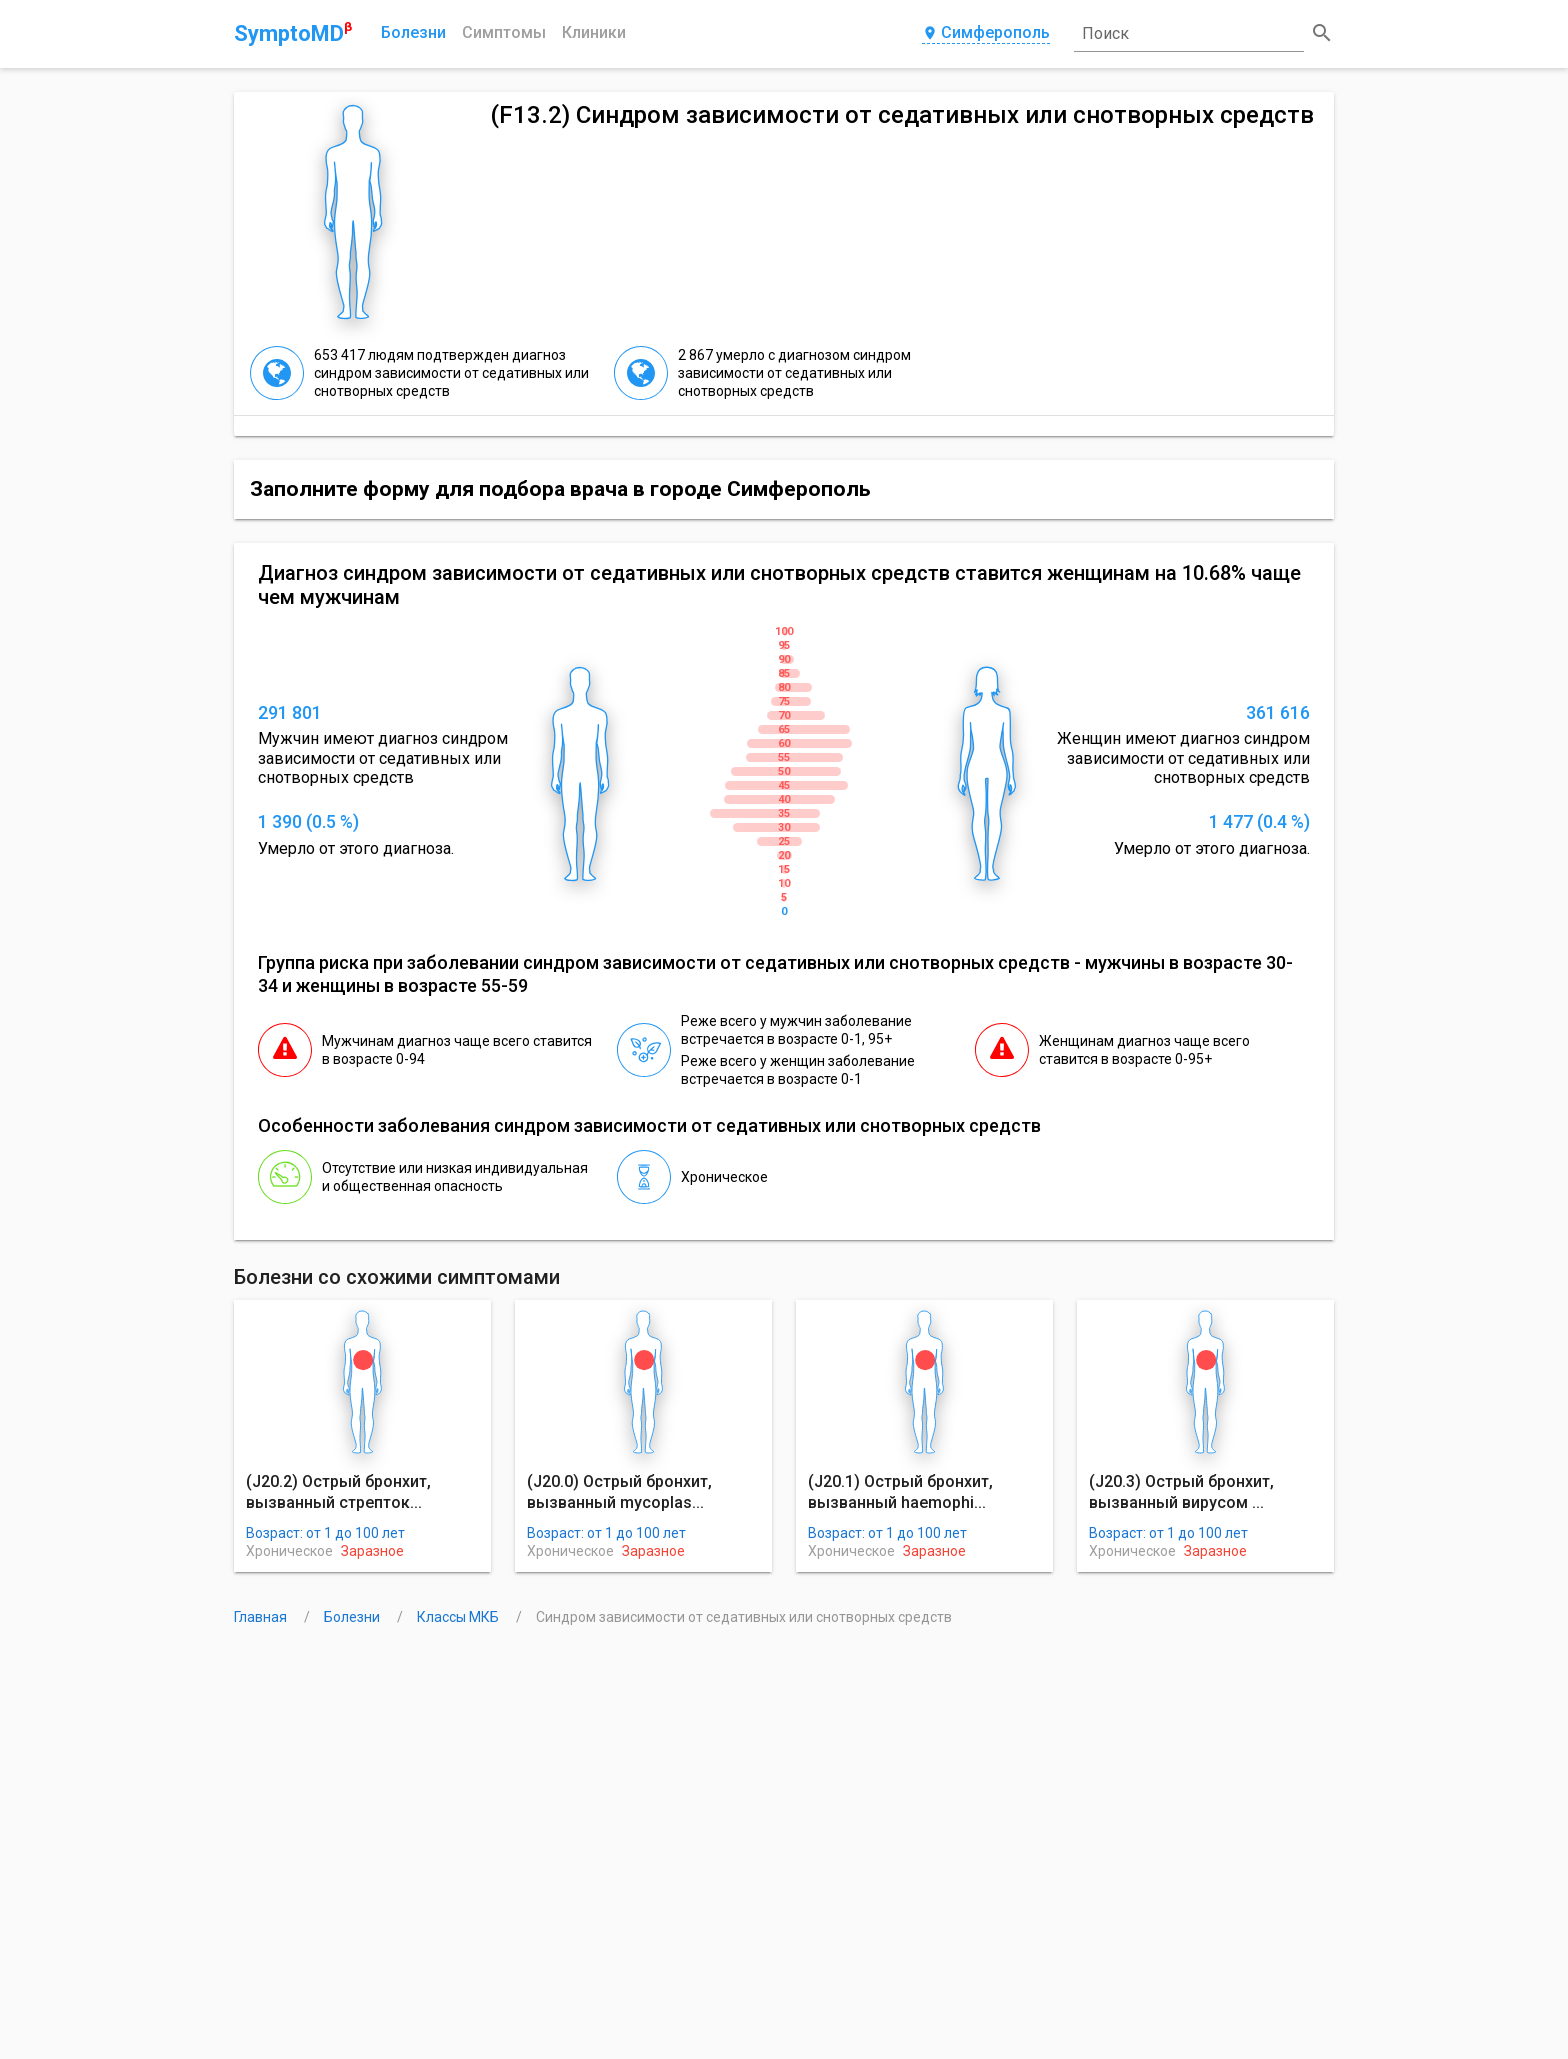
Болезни (413, 32)
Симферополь (986, 33)
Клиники (594, 32)
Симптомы (504, 32)
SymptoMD (293, 33)
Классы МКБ (459, 1617)
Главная (262, 1617)
